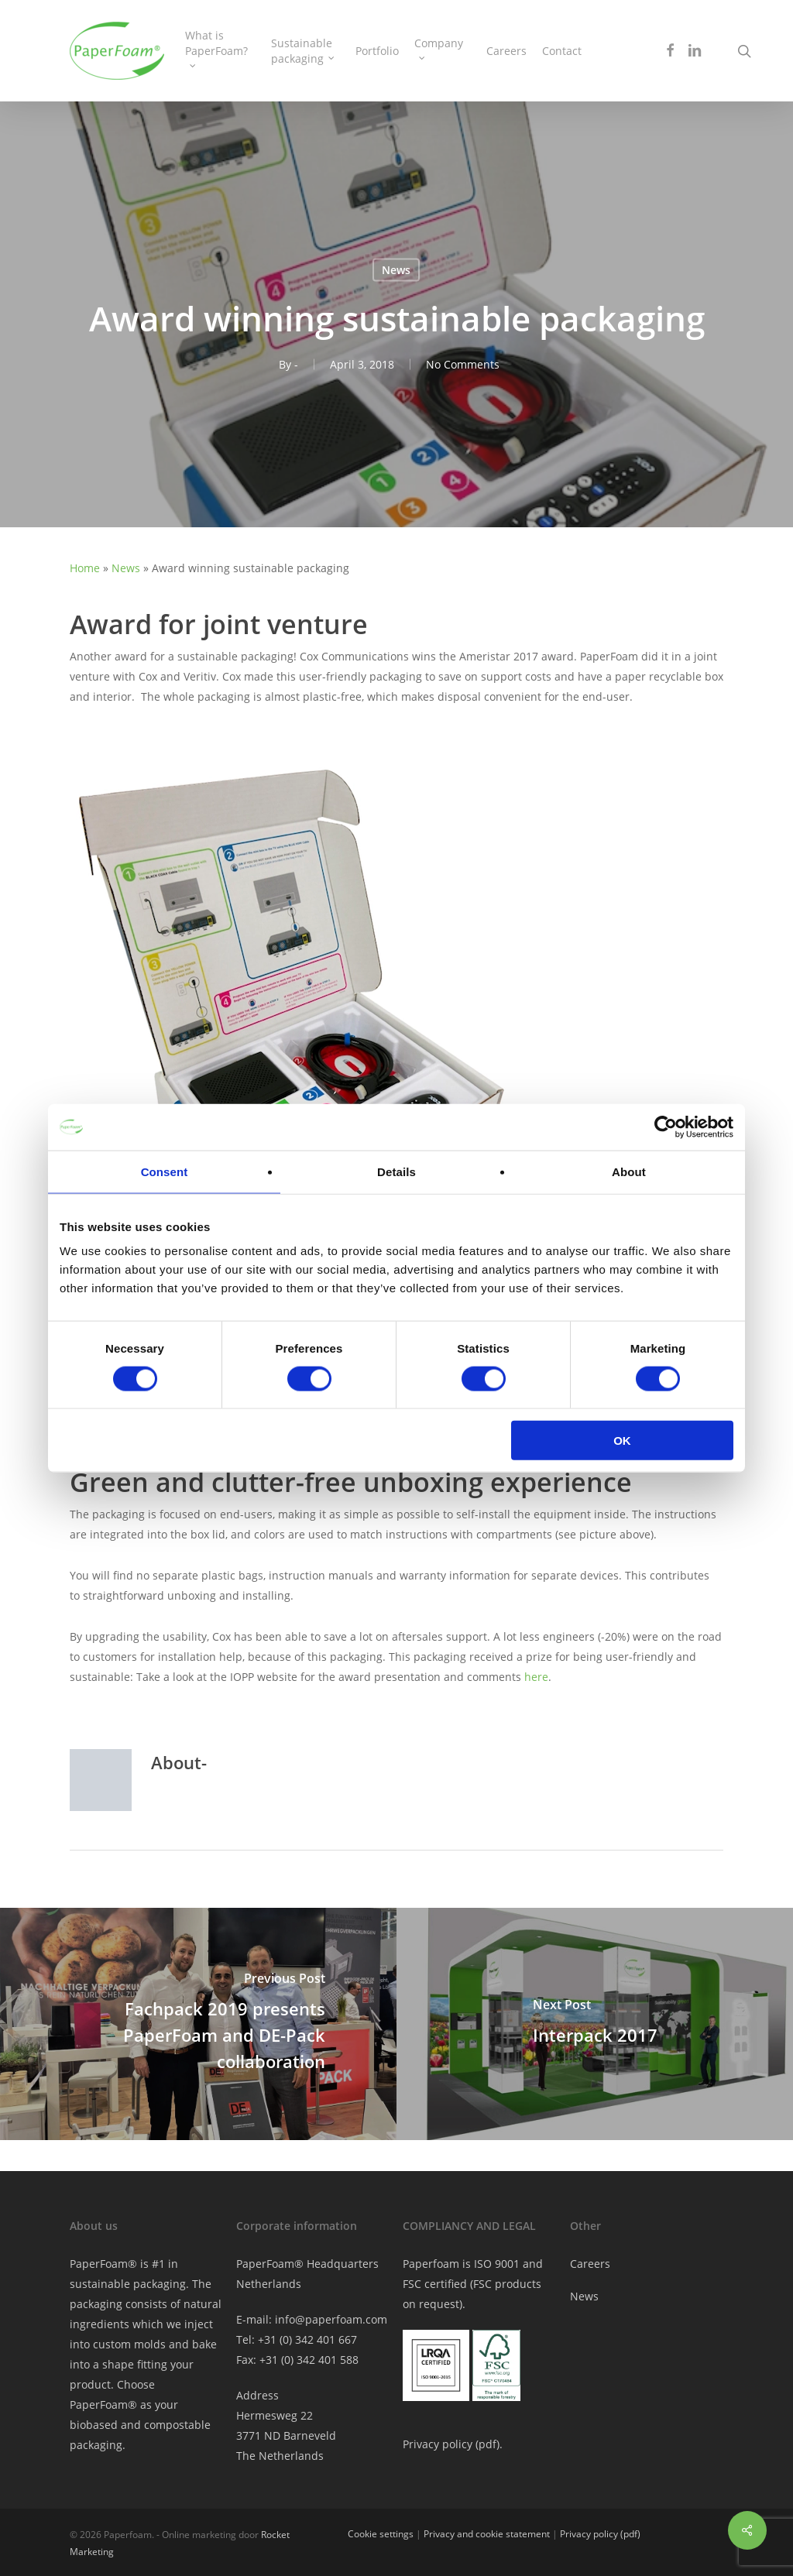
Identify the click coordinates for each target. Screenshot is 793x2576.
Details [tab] (396, 1171)
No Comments (462, 364)
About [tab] (629, 1171)
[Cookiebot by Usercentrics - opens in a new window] (665, 1126)
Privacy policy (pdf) (600, 2533)
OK (622, 1440)
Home (85, 568)
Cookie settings (381, 2533)
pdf (487, 2444)
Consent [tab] (164, 1171)
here (536, 1676)
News (396, 269)
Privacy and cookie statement (487, 2533)
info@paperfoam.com (331, 2319)
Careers (590, 2263)
